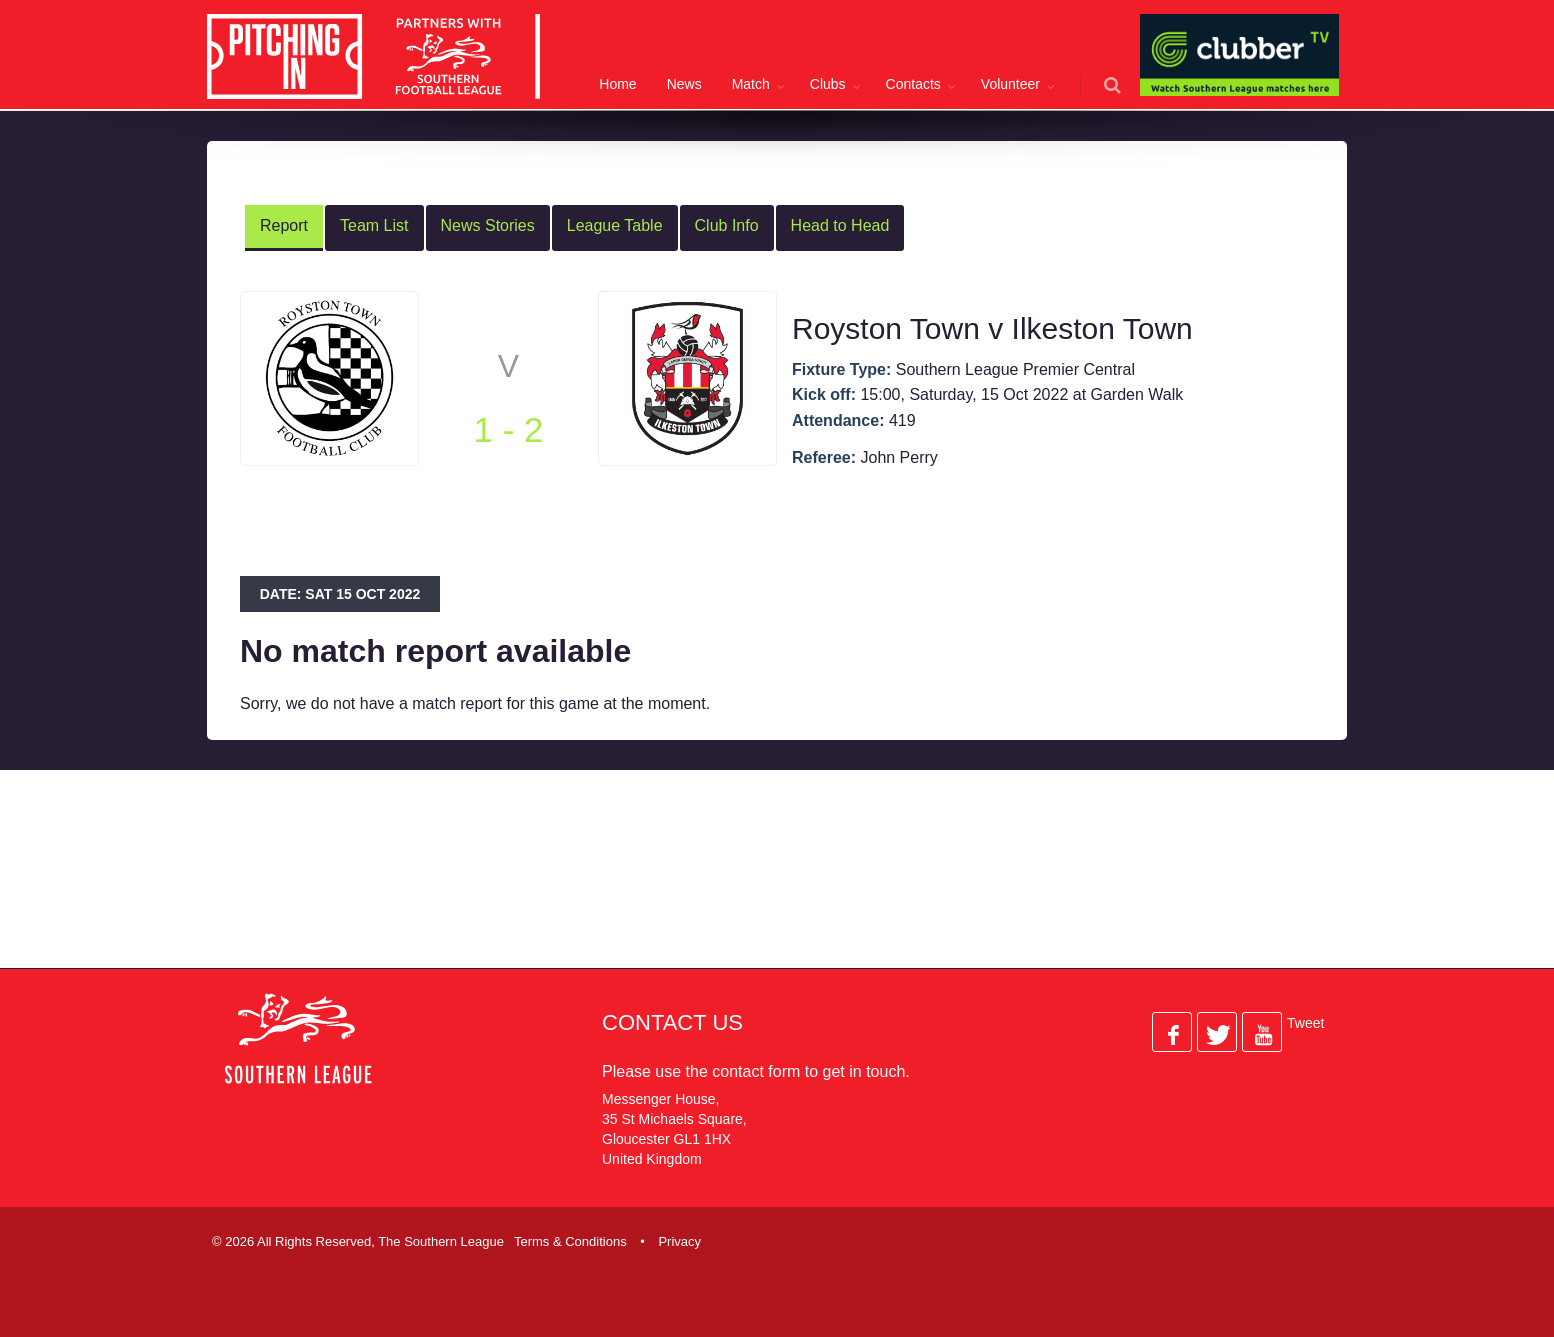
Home (617, 84)
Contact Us (672, 1022)
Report (284, 225)
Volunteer (1010, 84)
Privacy (679, 1241)
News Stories (488, 225)
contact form (756, 1071)
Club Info (727, 225)
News (684, 84)
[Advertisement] (762, 885)
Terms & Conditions (570, 1241)
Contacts (913, 84)
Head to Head (840, 225)
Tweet (1305, 1023)
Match (751, 84)
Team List (374, 225)
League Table (615, 225)
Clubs (828, 84)
